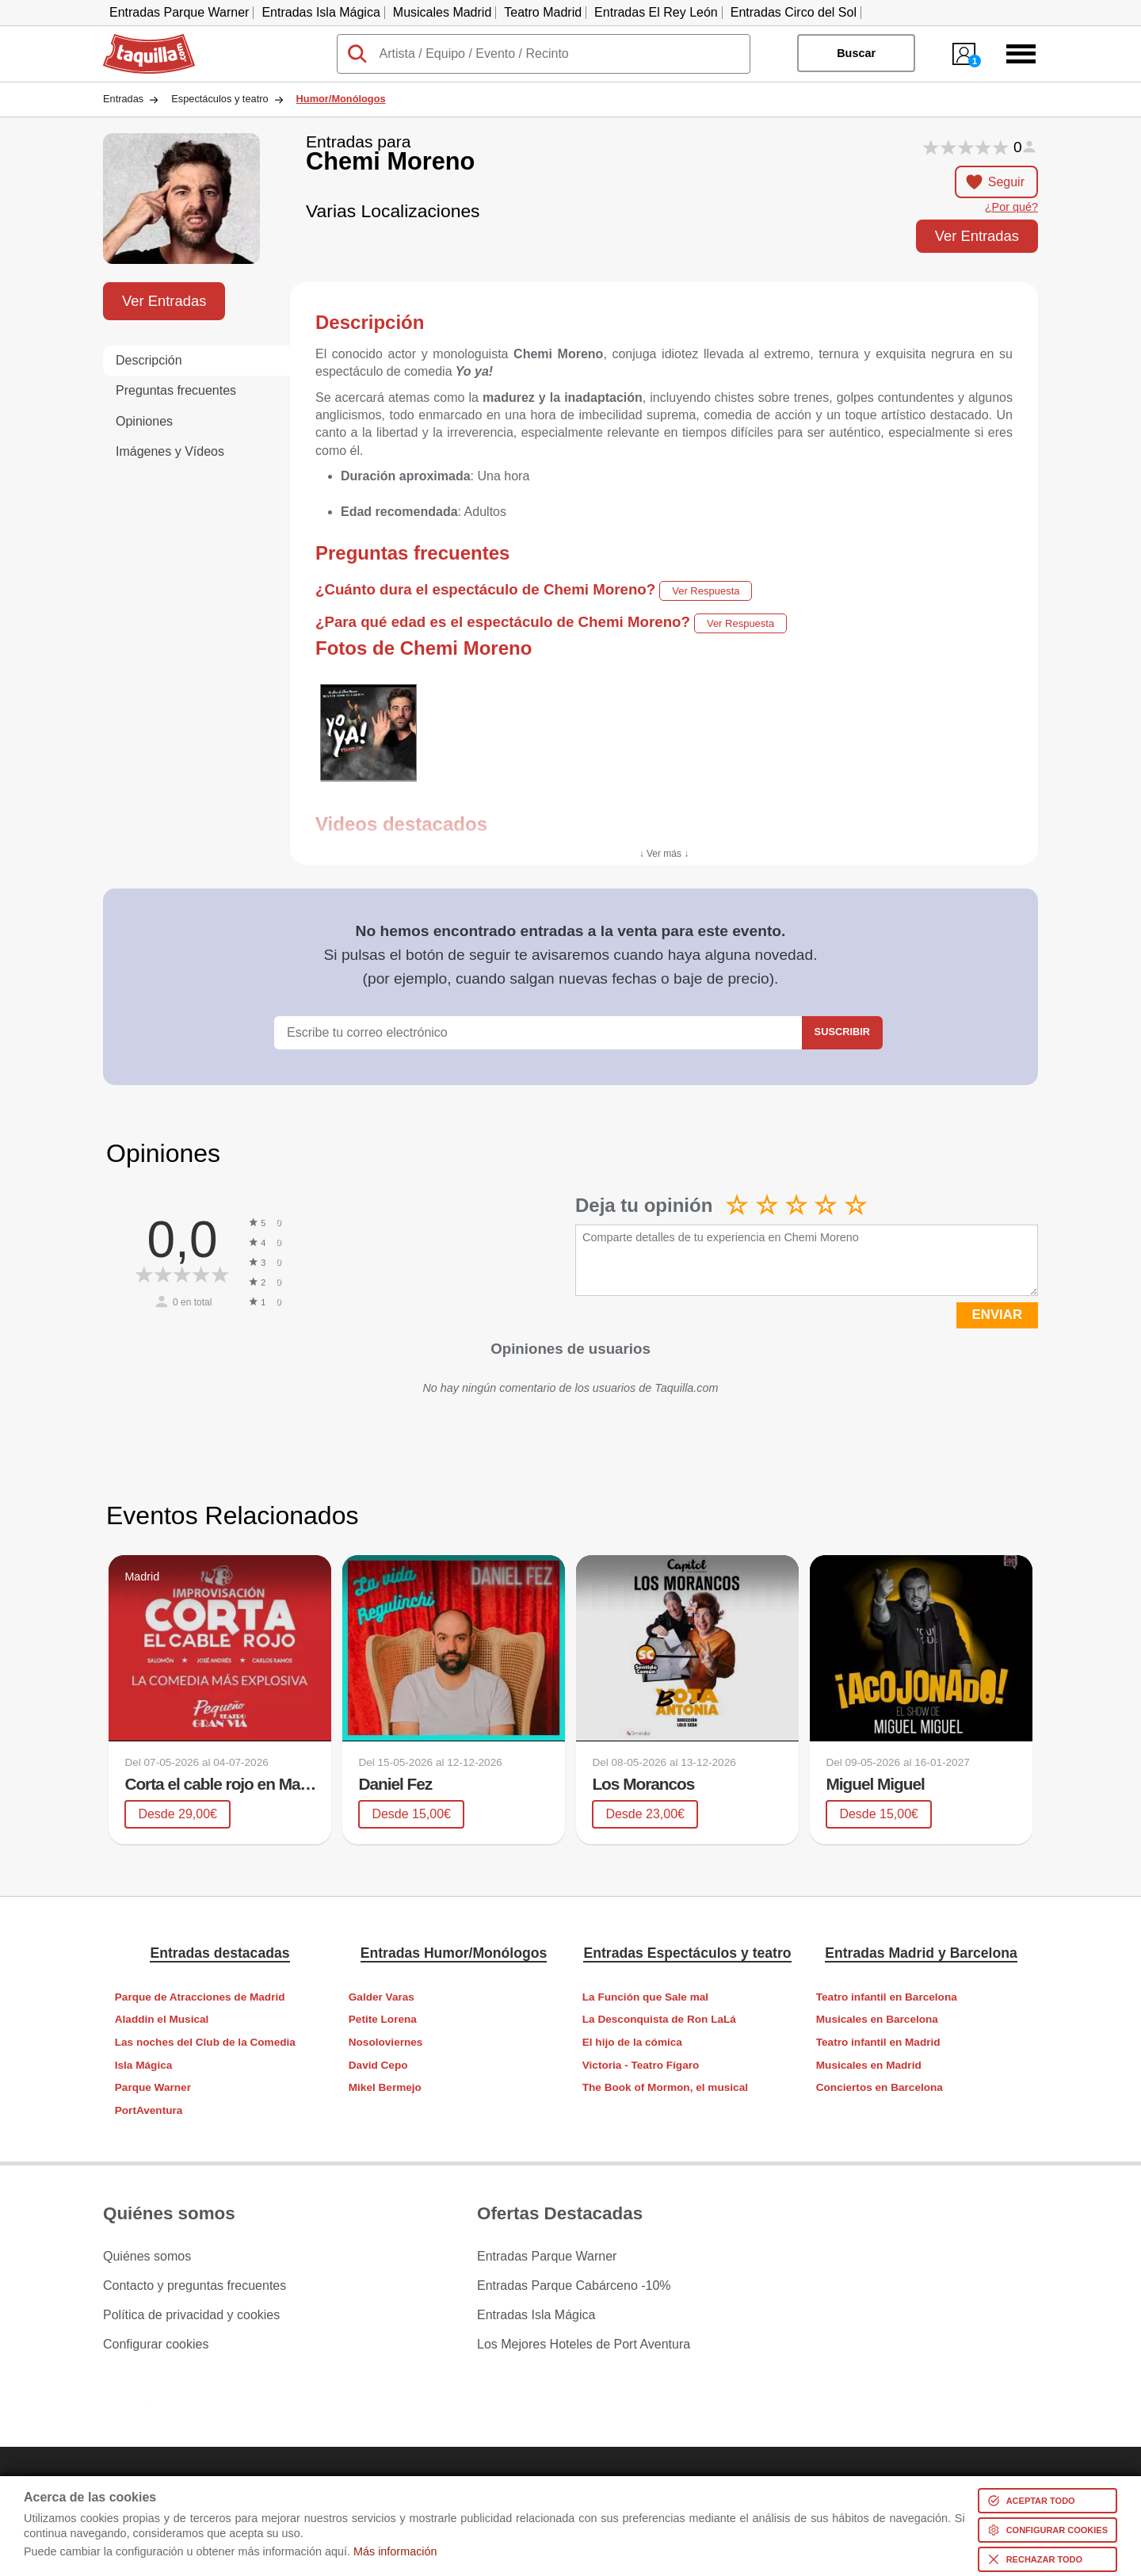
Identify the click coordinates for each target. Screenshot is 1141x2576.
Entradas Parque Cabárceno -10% (574, 2286)
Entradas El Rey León (656, 12)
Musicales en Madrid (869, 2065)
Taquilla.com (138, 40)
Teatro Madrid (543, 12)
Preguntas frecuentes (176, 390)
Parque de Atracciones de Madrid (200, 1997)
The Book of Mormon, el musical (665, 2087)
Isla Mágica (144, 2065)
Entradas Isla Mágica (320, 12)
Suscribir (842, 1032)
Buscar (856, 53)
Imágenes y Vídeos (170, 451)
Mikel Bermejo (385, 2087)
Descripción (149, 360)
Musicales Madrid (442, 12)
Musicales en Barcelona (877, 2019)
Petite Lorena (383, 2019)
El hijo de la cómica (632, 2042)
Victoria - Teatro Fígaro (641, 2065)
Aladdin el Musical (162, 2019)
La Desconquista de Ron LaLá (659, 2019)
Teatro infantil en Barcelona (886, 1997)
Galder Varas (381, 1997)
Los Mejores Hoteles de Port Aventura (583, 2344)
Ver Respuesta (705, 591)
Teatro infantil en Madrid (878, 2042)
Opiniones (144, 421)
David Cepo (378, 2065)
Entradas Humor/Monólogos (454, 1953)
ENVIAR (997, 1314)
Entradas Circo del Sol (794, 12)
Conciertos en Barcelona (879, 2087)
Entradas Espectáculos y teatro (687, 1953)
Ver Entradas (977, 235)
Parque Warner (153, 2087)
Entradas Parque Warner (179, 12)
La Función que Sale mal (645, 1997)
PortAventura (149, 2110)
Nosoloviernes (386, 2042)
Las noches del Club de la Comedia (205, 2042)
